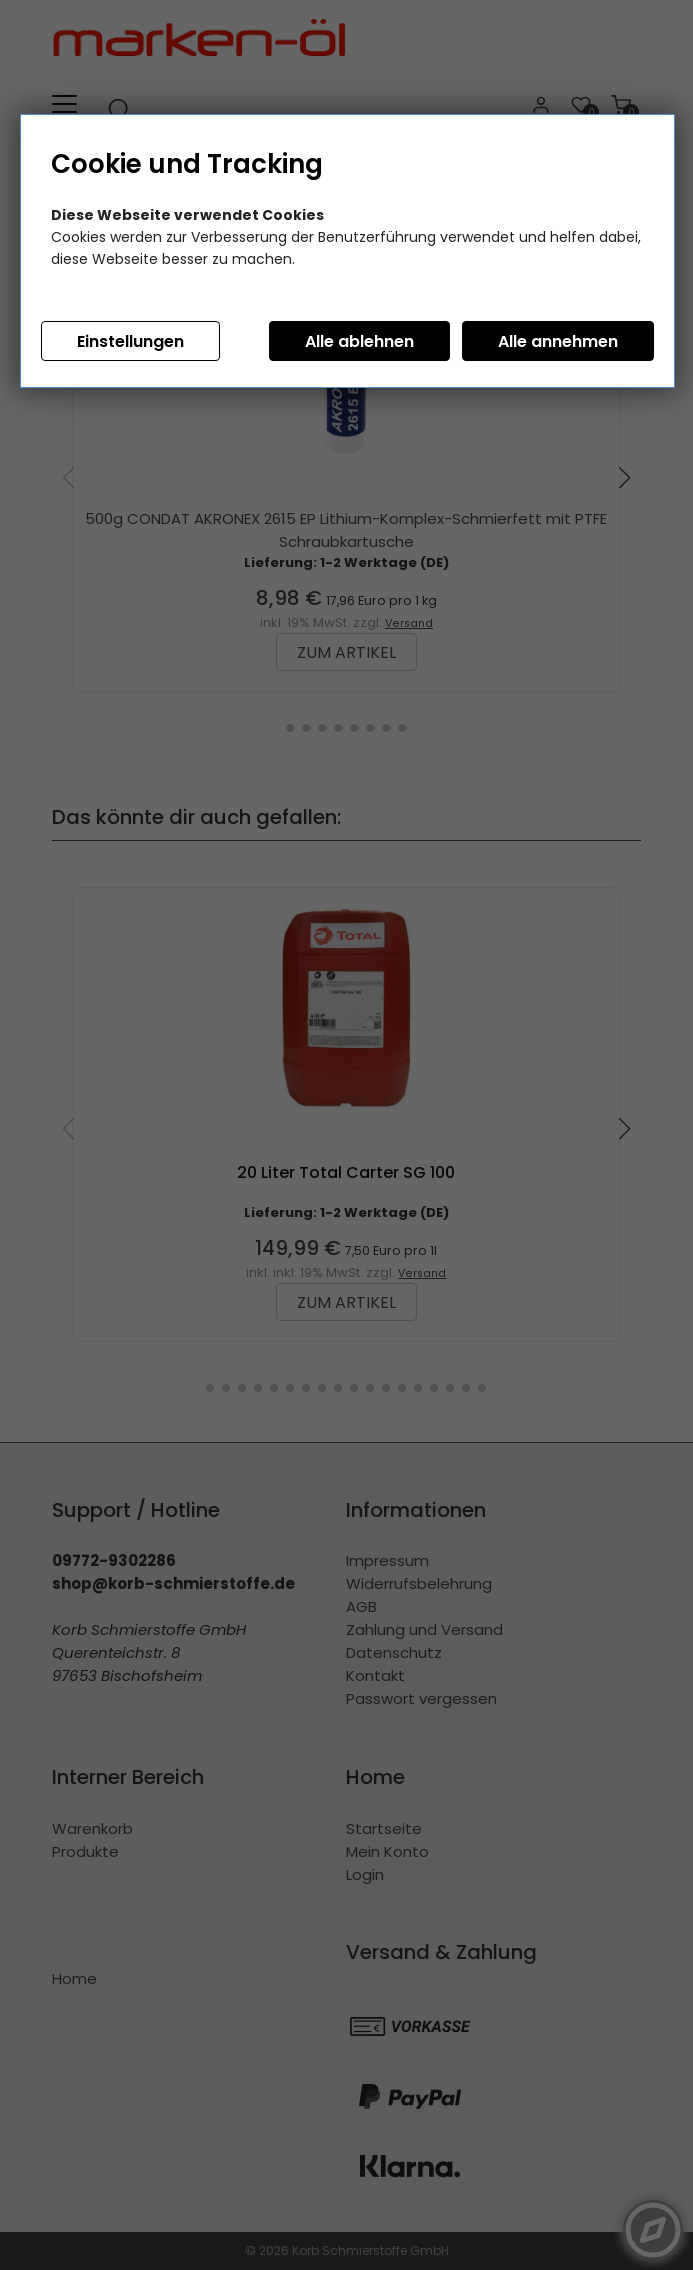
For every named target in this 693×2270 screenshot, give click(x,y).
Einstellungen (130, 341)
